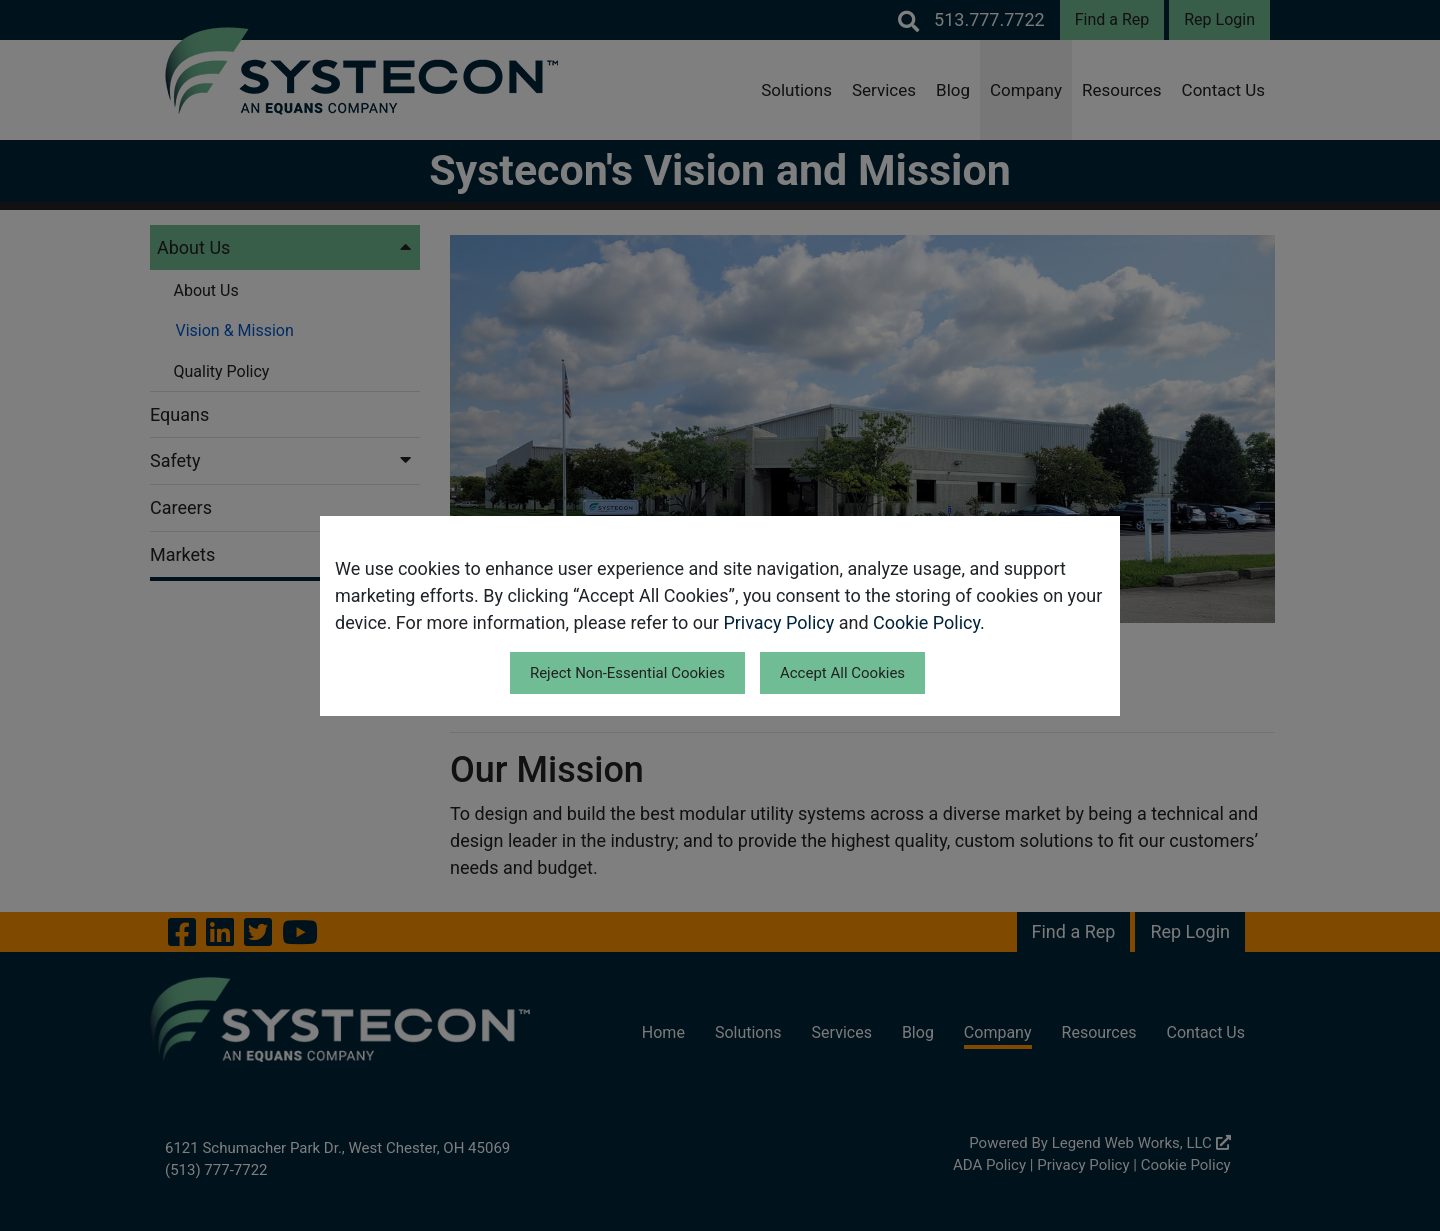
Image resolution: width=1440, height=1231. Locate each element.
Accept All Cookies (842, 673)
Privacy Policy (778, 622)
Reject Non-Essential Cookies (627, 673)
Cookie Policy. (929, 622)
